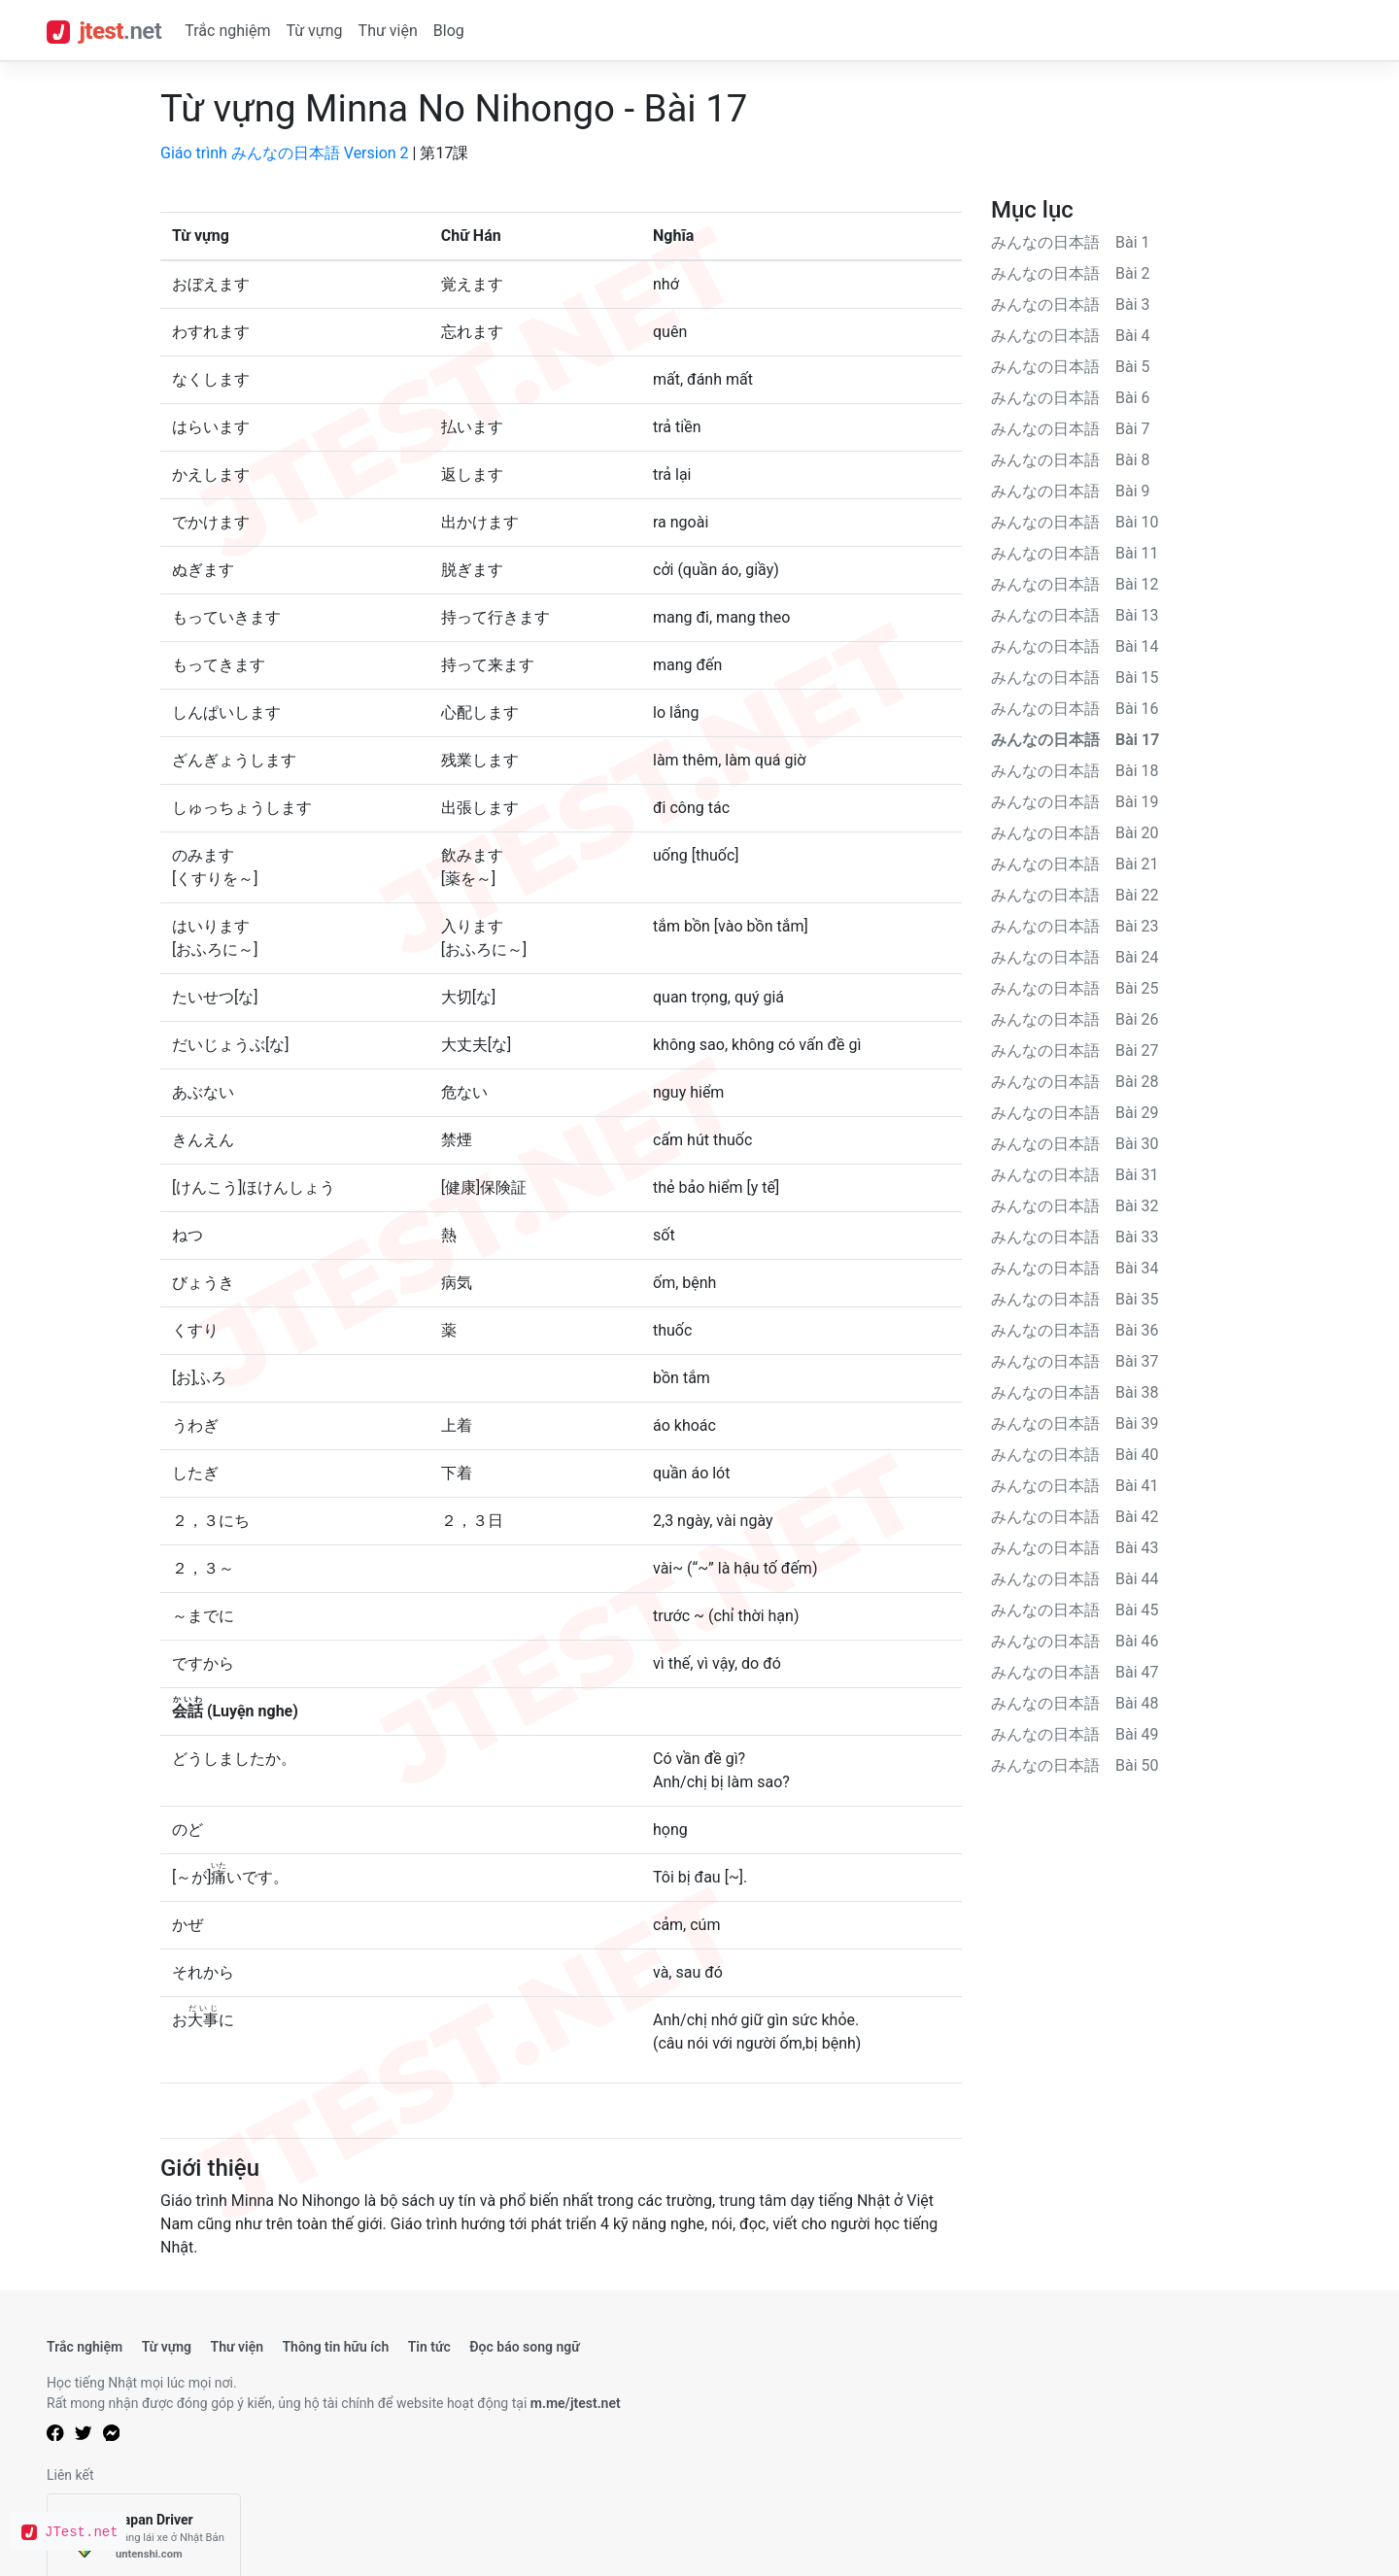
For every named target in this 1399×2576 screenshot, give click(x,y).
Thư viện (388, 30)
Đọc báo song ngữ (524, 2347)
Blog (448, 30)
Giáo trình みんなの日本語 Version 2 (284, 153)
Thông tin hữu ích (335, 2347)
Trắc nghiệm (227, 30)
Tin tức (429, 2347)
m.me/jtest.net (575, 2403)
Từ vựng (314, 30)
